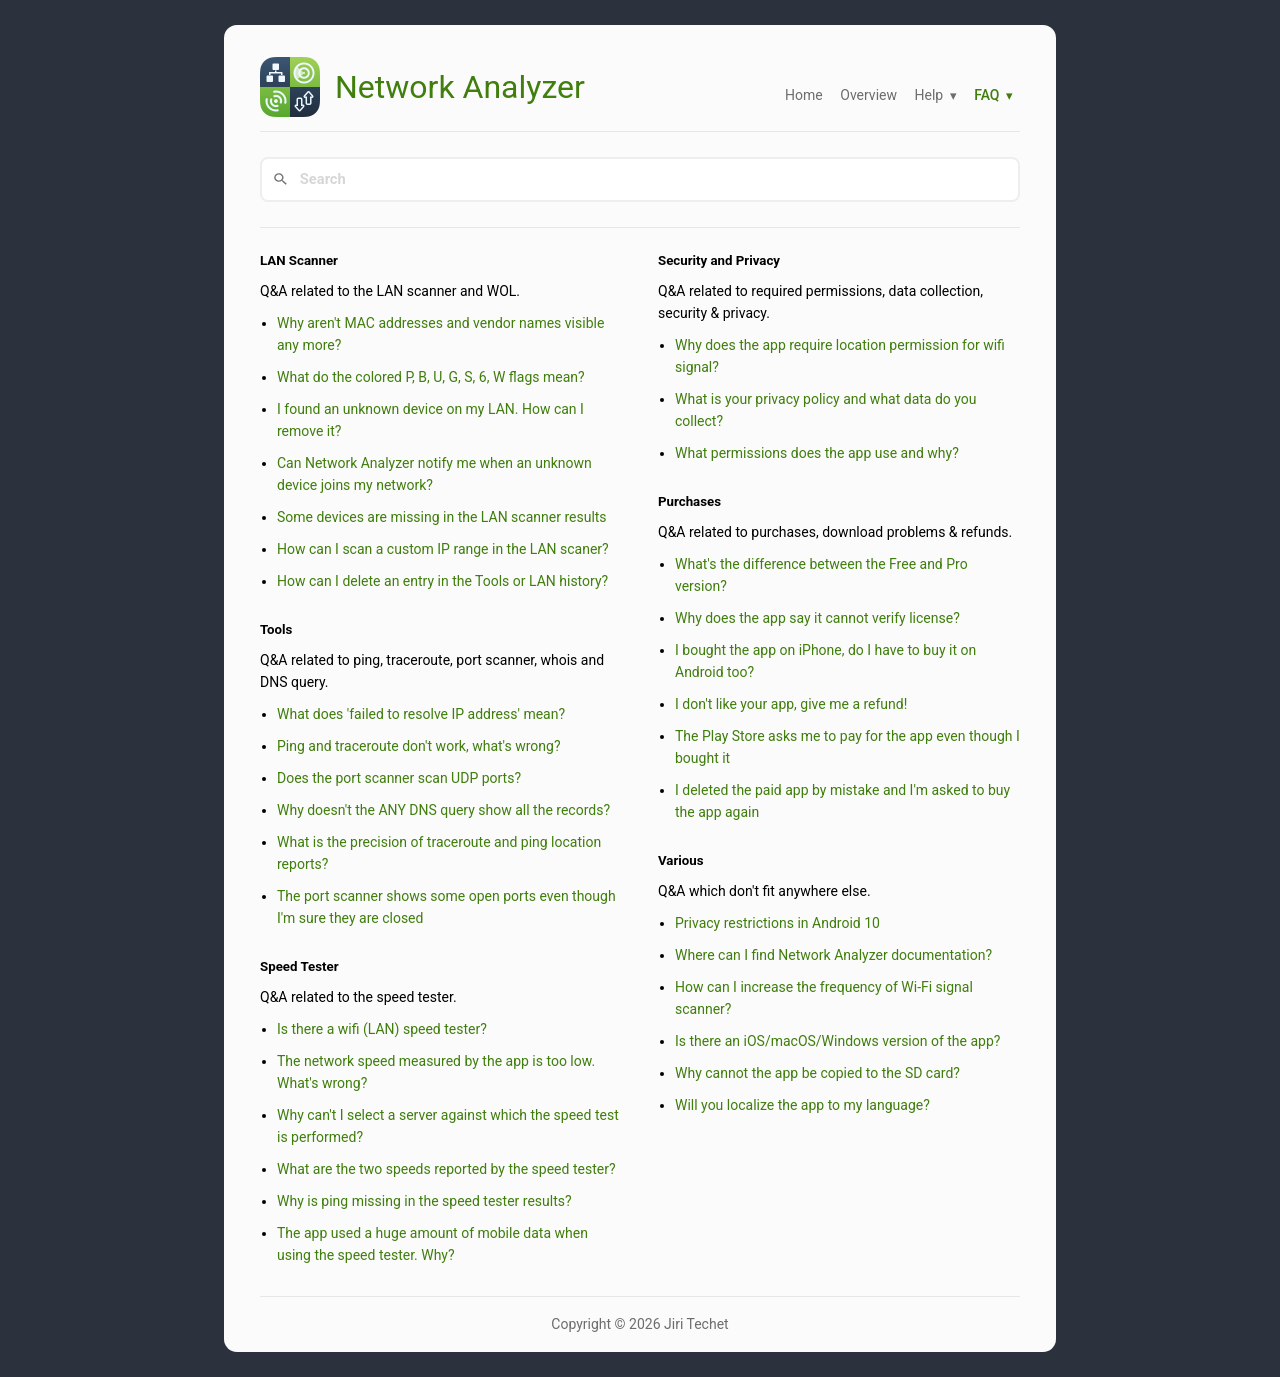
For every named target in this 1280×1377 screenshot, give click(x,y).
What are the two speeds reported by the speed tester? (446, 1169)
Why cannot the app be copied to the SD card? (817, 1073)
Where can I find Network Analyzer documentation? (833, 955)
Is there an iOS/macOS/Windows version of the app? (837, 1041)
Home (804, 95)
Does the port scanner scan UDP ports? (399, 778)
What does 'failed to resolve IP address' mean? (421, 714)
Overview (868, 95)
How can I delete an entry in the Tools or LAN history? (442, 581)
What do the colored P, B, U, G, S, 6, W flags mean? (431, 377)
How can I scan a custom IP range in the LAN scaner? (443, 549)
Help (928, 95)
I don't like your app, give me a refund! (791, 704)
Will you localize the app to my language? (802, 1105)
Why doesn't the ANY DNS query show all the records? (443, 810)
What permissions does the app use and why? (817, 453)
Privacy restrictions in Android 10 (777, 923)
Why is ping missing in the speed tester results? (424, 1201)
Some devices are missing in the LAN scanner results (442, 517)
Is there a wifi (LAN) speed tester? (382, 1029)
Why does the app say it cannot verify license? (817, 618)
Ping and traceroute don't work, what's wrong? (419, 746)
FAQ (986, 95)
